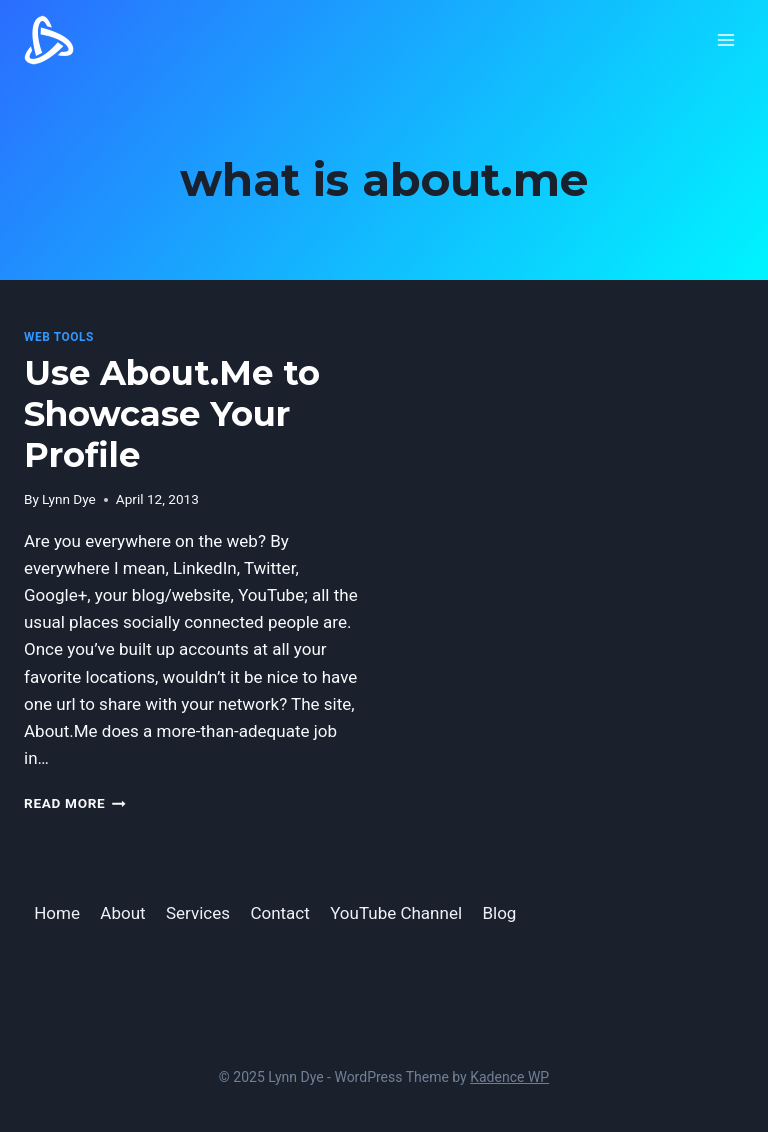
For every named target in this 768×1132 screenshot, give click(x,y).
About (122, 913)
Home (57, 913)
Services (198, 913)
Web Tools (59, 337)
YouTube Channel (396, 913)
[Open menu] (725, 39)
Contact (279, 913)
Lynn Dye (69, 499)
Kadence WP (509, 1077)
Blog (499, 913)
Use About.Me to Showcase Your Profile (172, 414)
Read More (75, 803)
